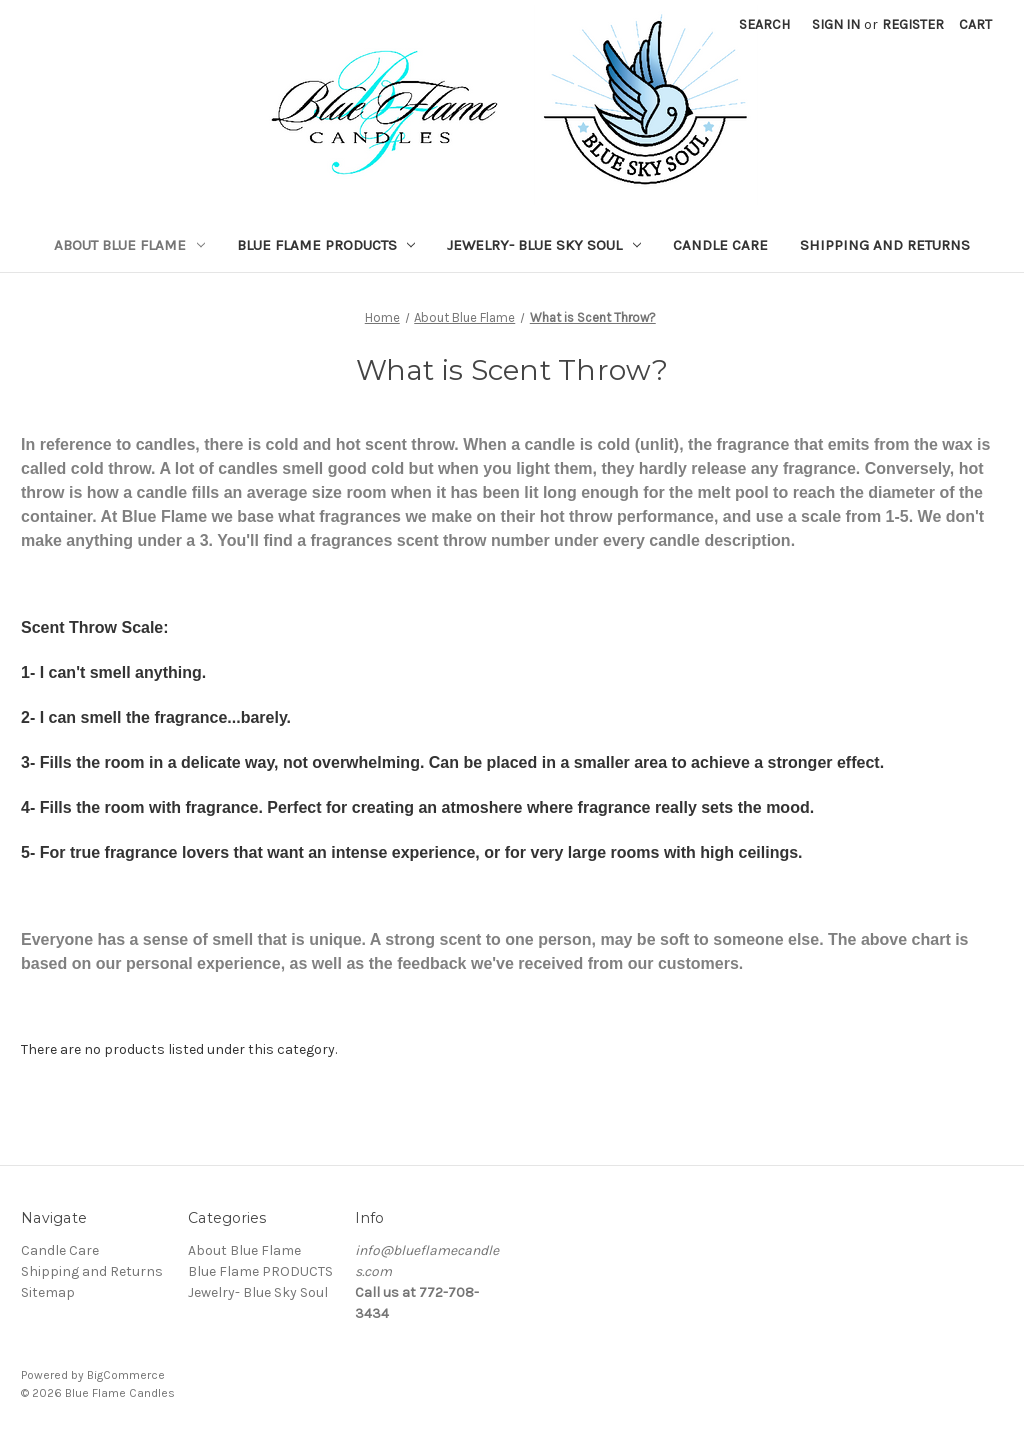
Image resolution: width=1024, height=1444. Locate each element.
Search (764, 24)
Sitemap (48, 1292)
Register (913, 24)
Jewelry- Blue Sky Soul (544, 245)
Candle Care (720, 245)
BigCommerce (126, 1375)
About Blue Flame (129, 245)
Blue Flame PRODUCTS (326, 245)
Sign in (836, 24)
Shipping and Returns (885, 245)
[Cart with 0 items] (975, 24)
